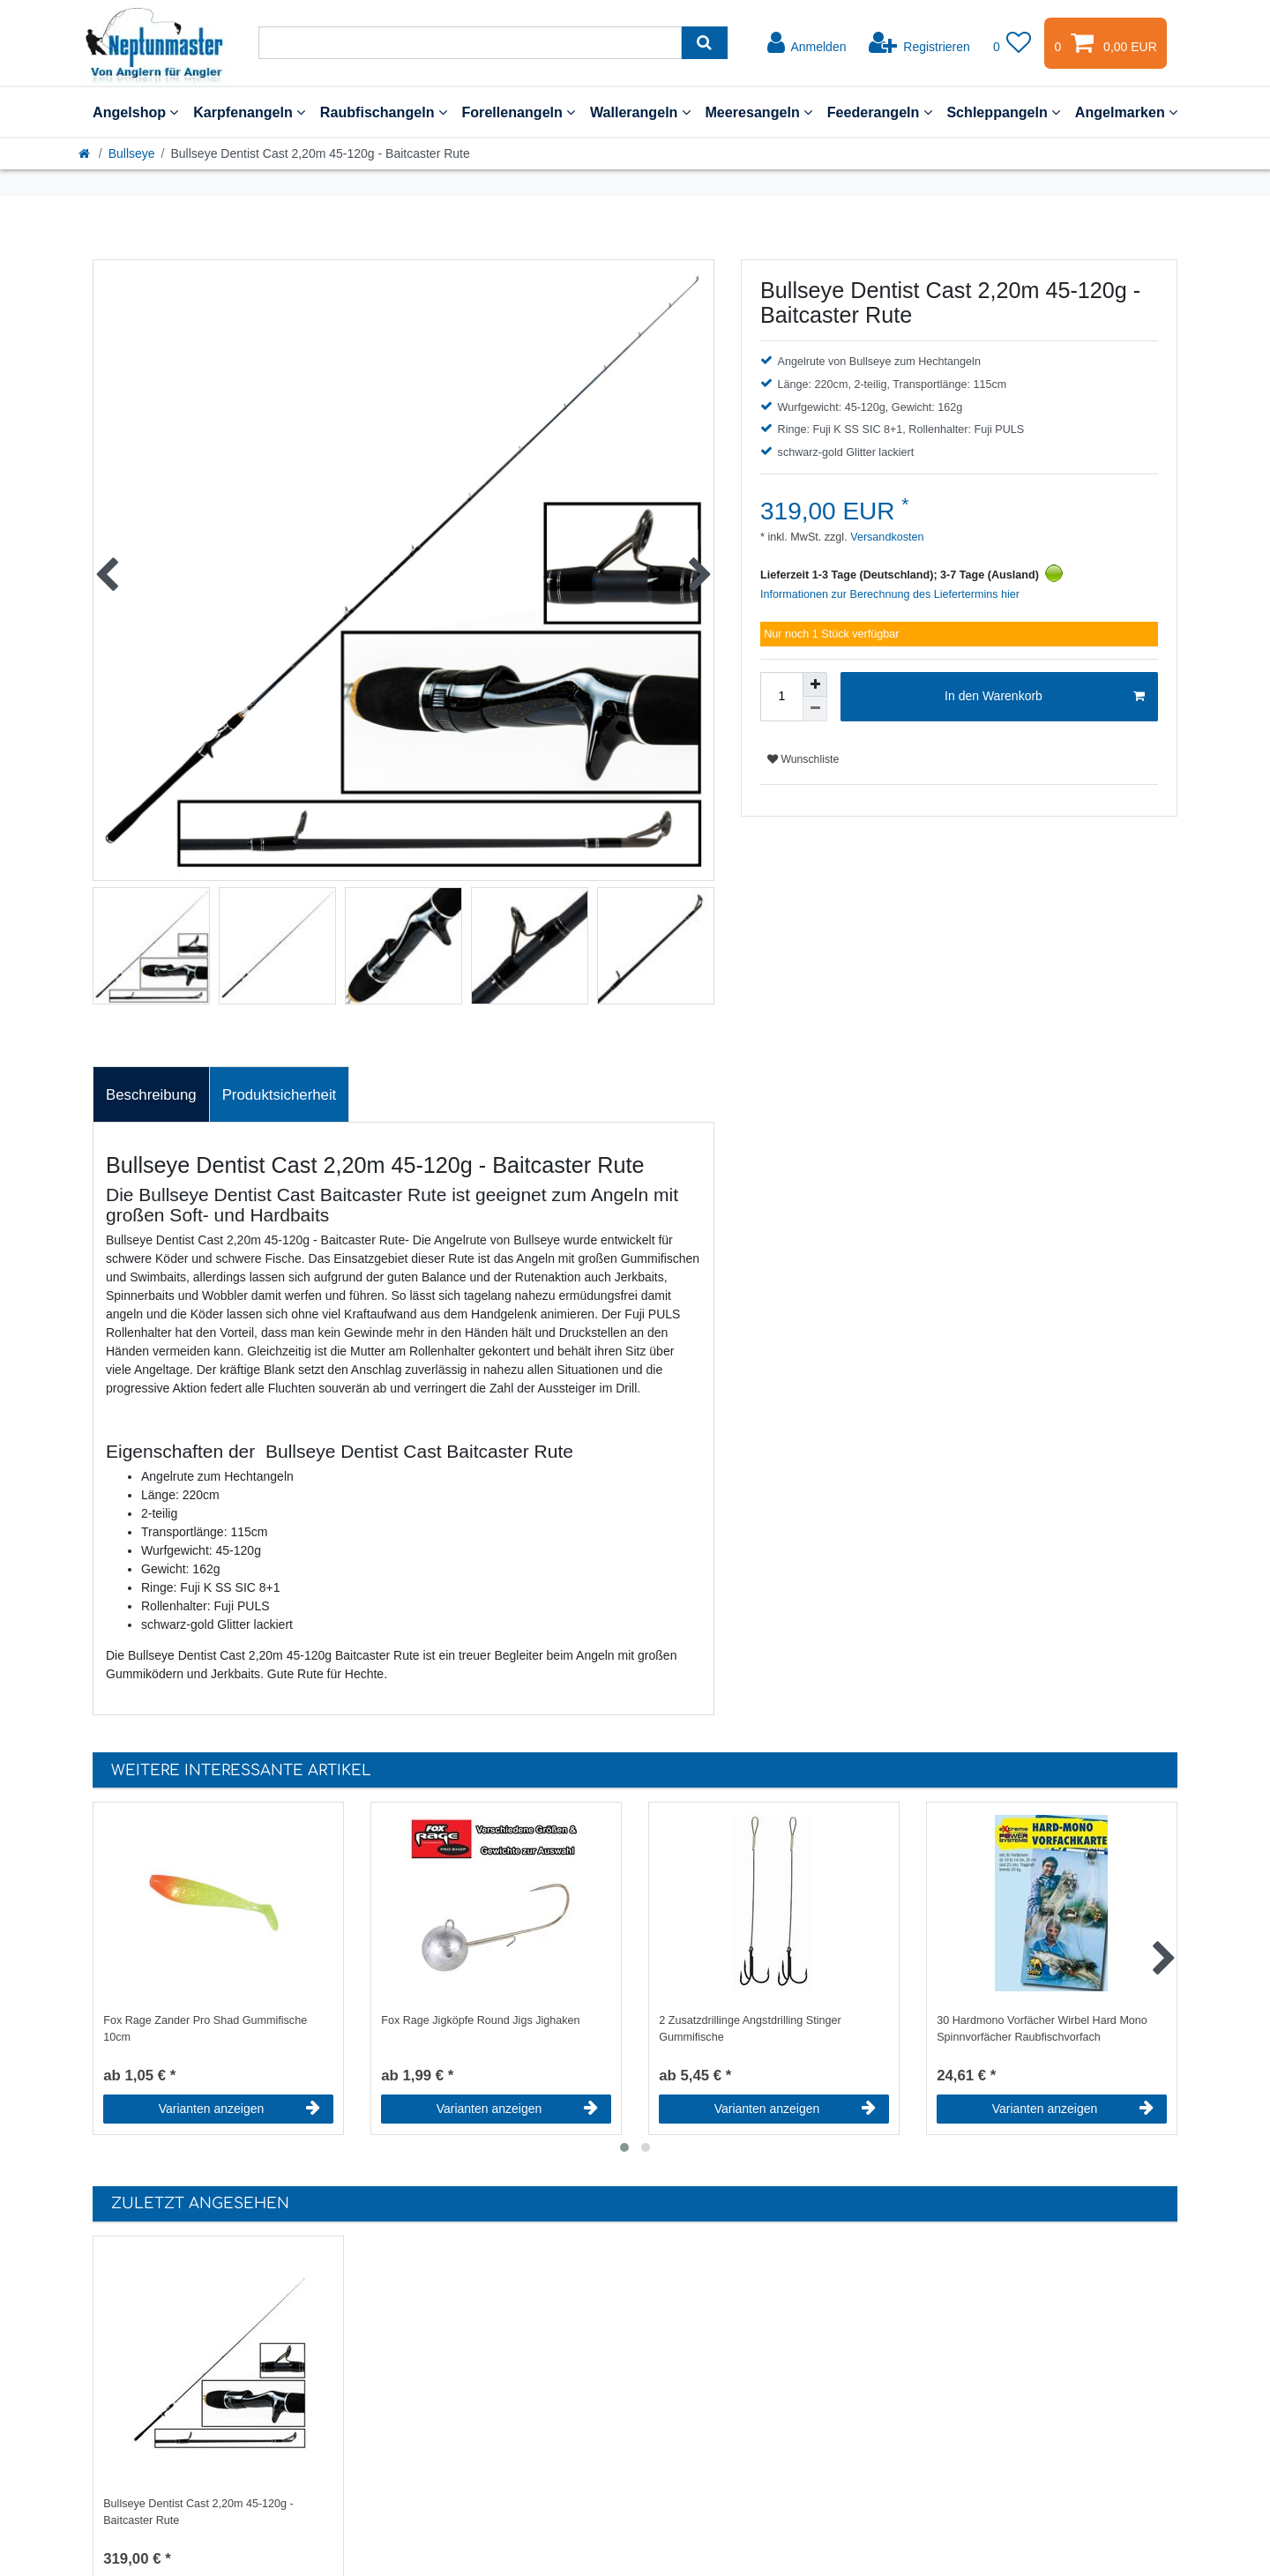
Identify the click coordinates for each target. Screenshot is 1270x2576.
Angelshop (135, 112)
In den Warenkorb (1045, 697)
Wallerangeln (640, 112)
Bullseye (131, 153)
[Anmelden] (807, 43)
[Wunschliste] (1012, 43)
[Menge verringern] (815, 709)
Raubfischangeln (383, 112)
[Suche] (704, 42)
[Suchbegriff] (470, 42)
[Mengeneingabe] (781, 696)
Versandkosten (886, 537)
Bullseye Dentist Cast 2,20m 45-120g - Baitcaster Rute (198, 2512)
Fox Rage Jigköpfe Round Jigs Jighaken (480, 2020)
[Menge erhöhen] (815, 684)
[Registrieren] (919, 43)
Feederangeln (879, 112)
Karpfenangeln (249, 112)
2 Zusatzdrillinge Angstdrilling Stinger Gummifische (750, 2028)
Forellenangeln (518, 112)
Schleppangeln (1003, 112)
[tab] (151, 1094)
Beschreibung (151, 1094)
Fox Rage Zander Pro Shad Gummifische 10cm (205, 2028)
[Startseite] (85, 153)
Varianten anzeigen (239, 2109)
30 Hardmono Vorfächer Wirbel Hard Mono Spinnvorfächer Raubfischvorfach (1042, 2028)
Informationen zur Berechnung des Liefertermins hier (890, 594)
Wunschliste (803, 759)
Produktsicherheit (279, 1094)
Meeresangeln (758, 112)
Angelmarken (1126, 112)
